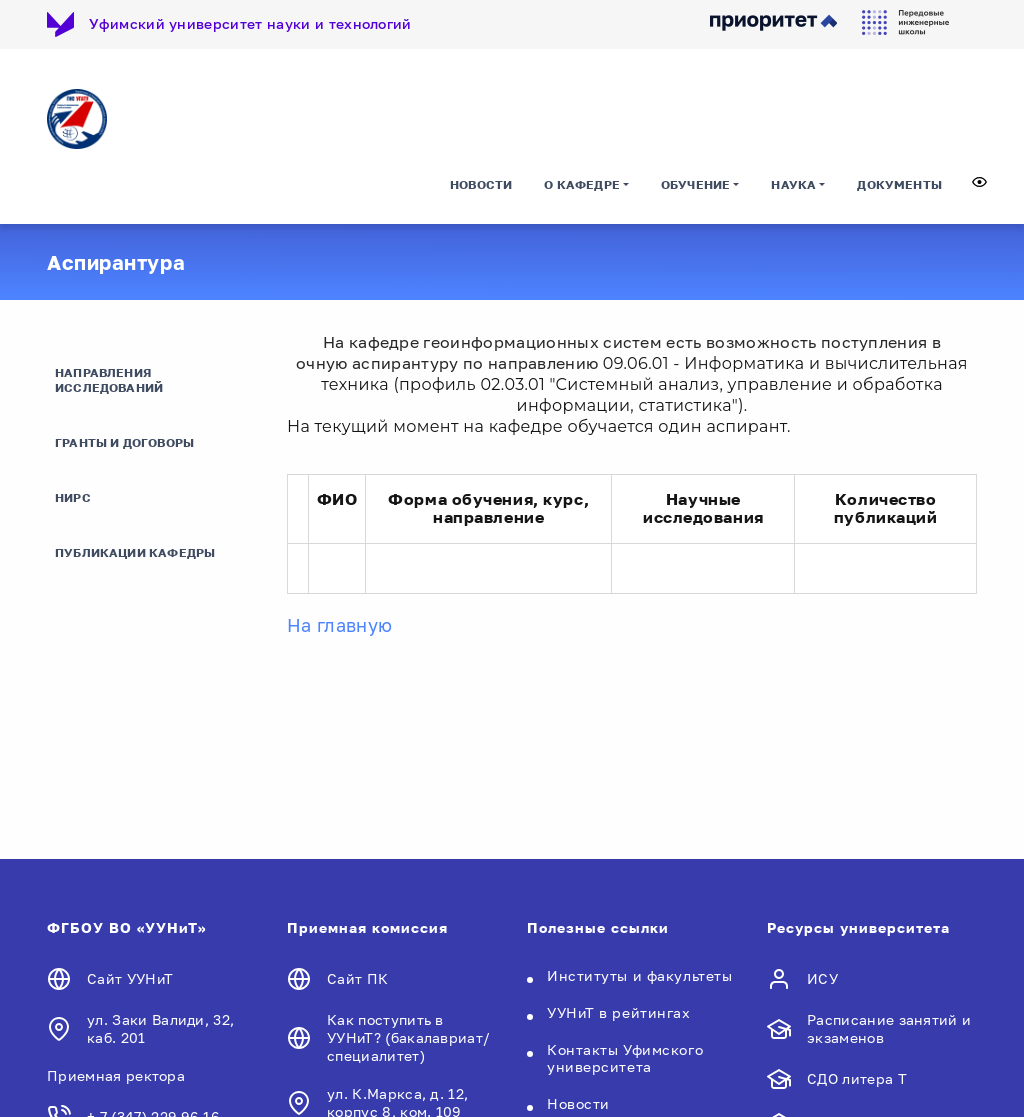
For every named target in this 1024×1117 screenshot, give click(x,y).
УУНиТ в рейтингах (619, 1012)
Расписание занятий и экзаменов (889, 1028)
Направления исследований (109, 380)
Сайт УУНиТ (130, 978)
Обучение (695, 184)
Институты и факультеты (639, 975)
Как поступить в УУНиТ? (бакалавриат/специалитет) (408, 1037)
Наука (793, 184)
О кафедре (582, 184)
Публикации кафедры (135, 552)
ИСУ (822, 978)
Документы (899, 184)
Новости (481, 184)
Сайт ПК (357, 978)
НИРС (73, 497)
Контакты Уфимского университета (625, 1058)
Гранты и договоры (124, 442)
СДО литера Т (857, 1078)
